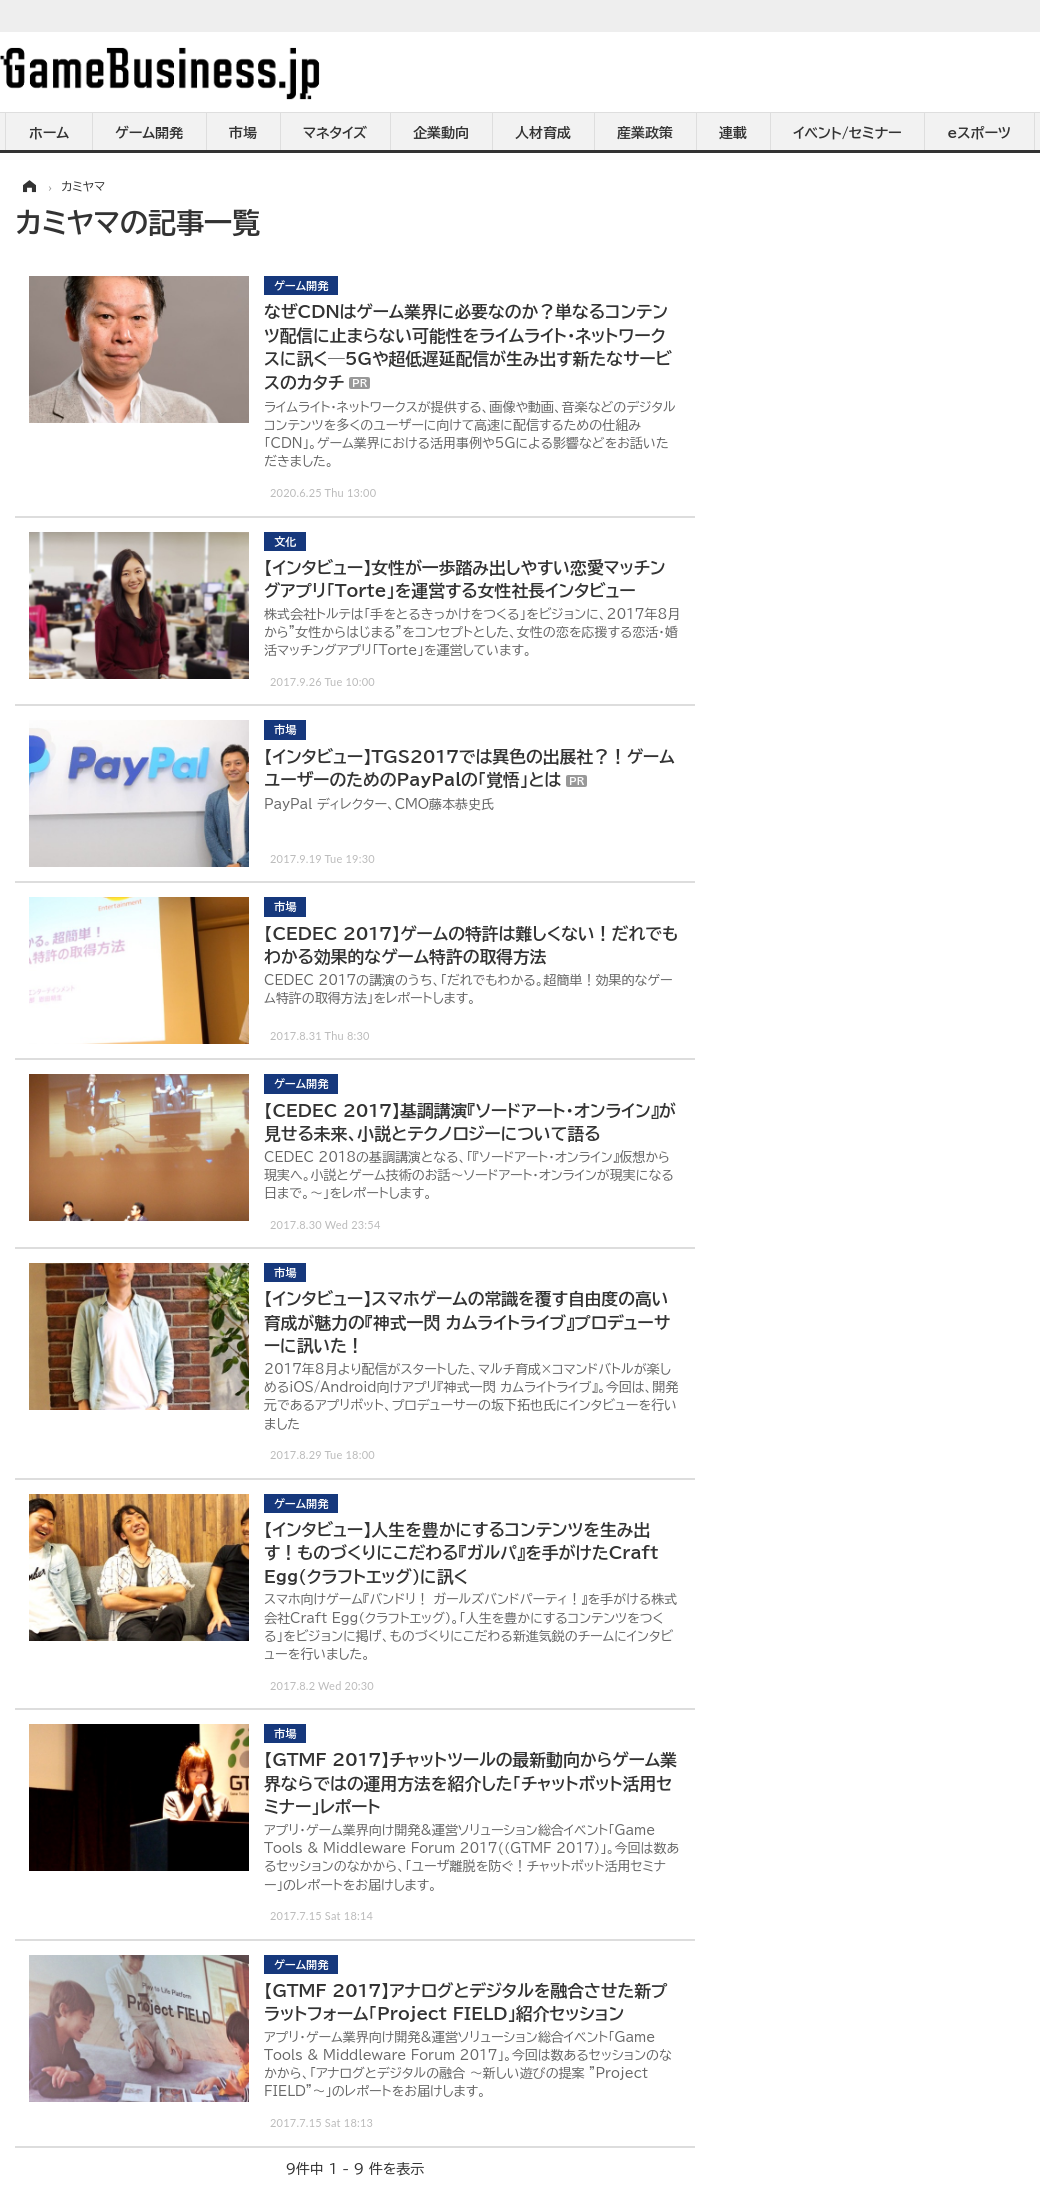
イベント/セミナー (847, 133)
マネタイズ (335, 133)
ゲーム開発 (149, 133)
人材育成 (543, 133)
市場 (243, 133)
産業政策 (645, 133)
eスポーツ (979, 133)
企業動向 (441, 133)
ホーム (49, 133)
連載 (733, 133)
